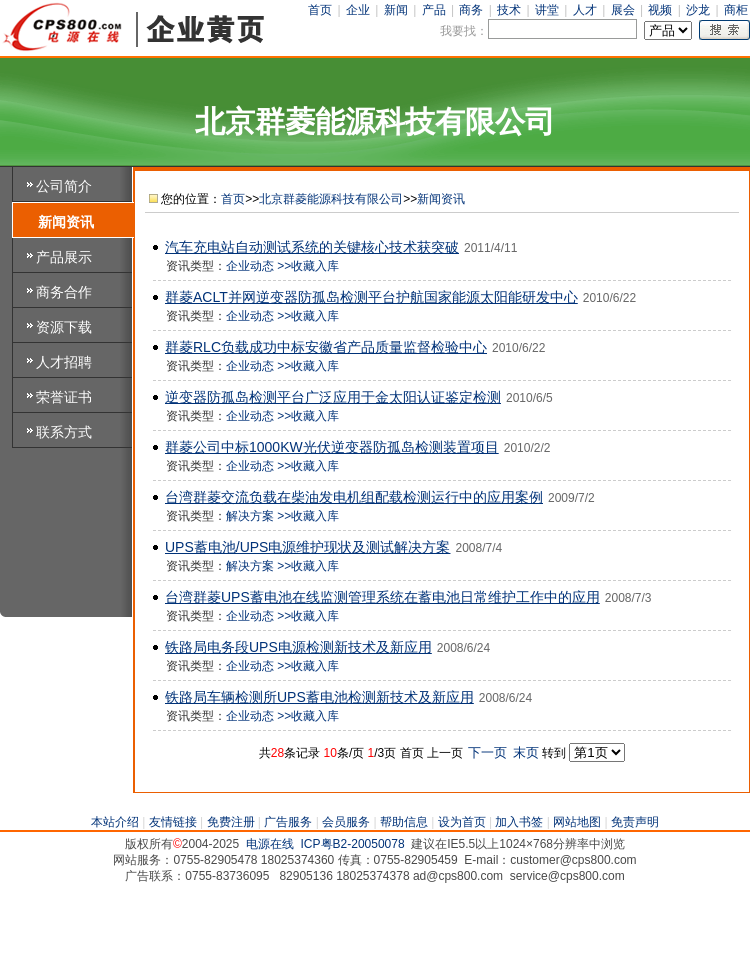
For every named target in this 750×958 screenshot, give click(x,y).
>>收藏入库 (308, 266)
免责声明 (635, 822)
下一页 (489, 752)
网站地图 (577, 822)
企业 (358, 10)
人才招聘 (64, 362)
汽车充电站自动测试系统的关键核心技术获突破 (312, 247)
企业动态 (250, 266)
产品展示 (64, 257)
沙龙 (698, 10)
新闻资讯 (66, 222)
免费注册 (231, 822)
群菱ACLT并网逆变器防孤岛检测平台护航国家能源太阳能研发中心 (371, 297)
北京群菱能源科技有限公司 (331, 199)
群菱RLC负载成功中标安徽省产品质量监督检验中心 (326, 347)
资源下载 (64, 327)
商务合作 (64, 292)
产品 (434, 10)
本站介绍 (115, 822)
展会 (623, 10)
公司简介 (64, 186)
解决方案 (250, 516)
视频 (660, 10)
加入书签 (519, 822)
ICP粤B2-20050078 (353, 844)
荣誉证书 (64, 397)
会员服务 (346, 822)
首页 (320, 10)
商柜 (736, 10)
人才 (585, 10)
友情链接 (173, 822)
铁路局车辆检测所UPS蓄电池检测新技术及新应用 (319, 697)
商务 (471, 10)
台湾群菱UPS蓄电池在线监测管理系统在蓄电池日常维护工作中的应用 (382, 597)
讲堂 (547, 10)
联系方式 (64, 432)
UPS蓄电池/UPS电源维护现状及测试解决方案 (307, 547)
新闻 (396, 10)
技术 (509, 10)
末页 (527, 752)
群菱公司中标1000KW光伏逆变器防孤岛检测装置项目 (332, 447)
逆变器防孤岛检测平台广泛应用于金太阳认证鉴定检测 (333, 397)
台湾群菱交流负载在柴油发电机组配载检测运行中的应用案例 (354, 497)
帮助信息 (404, 822)
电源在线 (270, 844)
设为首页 (462, 822)
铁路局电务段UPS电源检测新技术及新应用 (298, 647)
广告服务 (288, 822)
